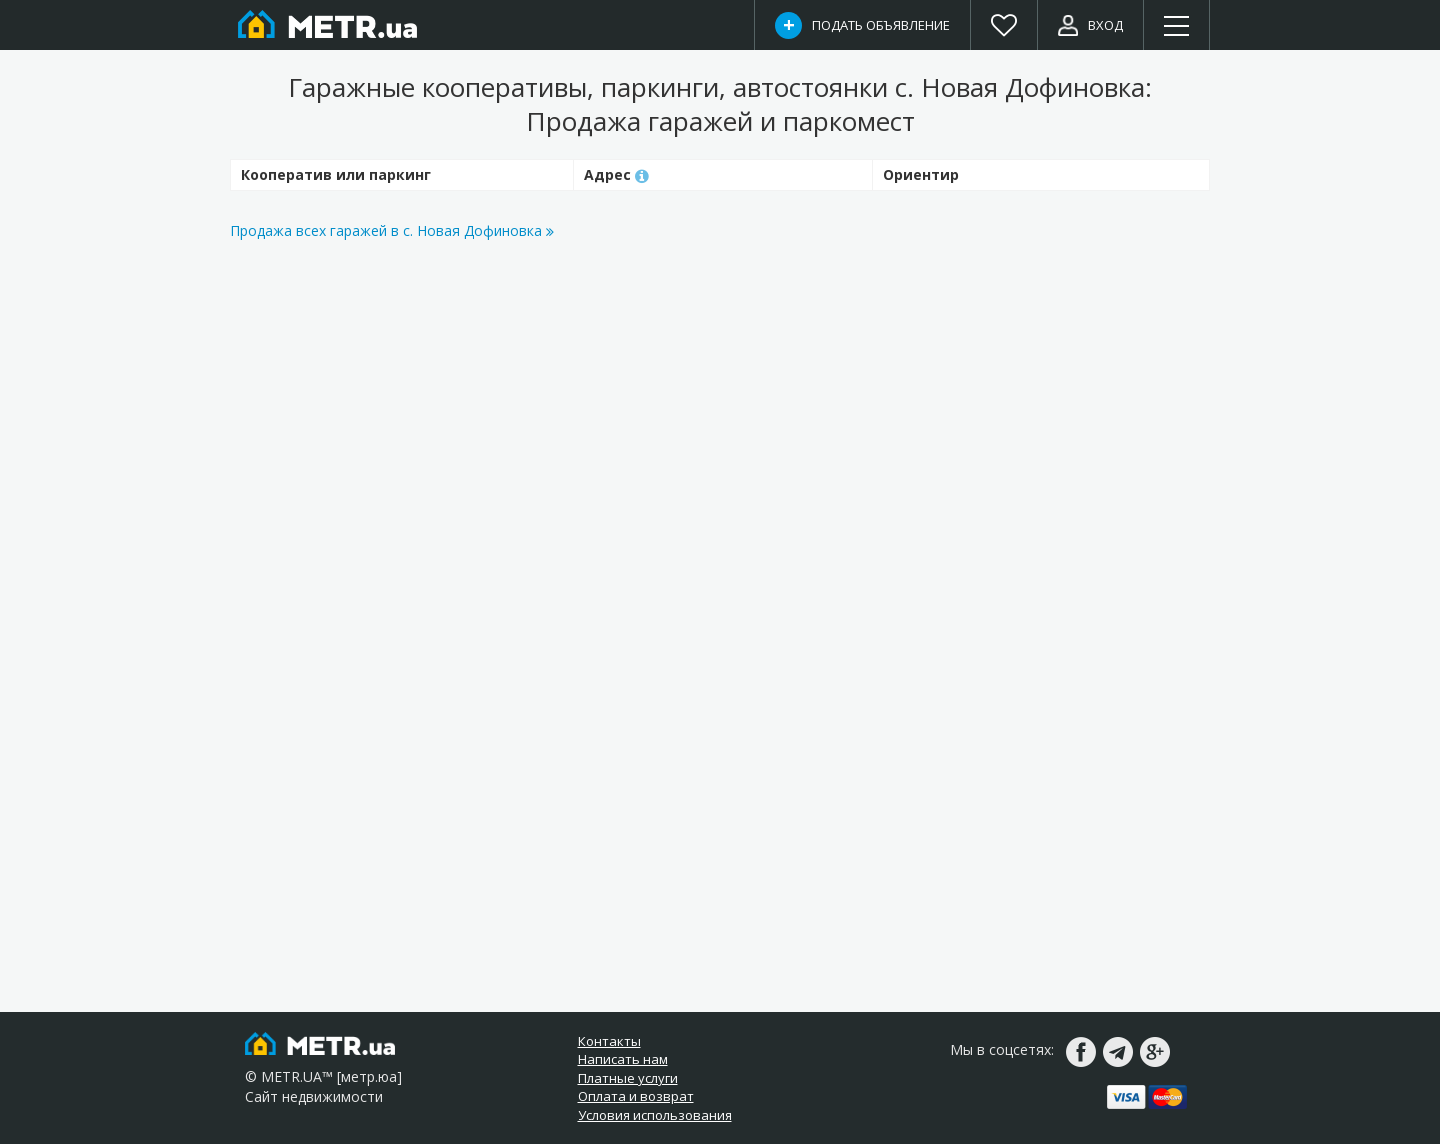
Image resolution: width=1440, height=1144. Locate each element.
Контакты (609, 1041)
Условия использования (655, 1115)
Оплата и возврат (636, 1096)
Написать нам (623, 1059)
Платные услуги (628, 1078)
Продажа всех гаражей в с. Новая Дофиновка (392, 230)
